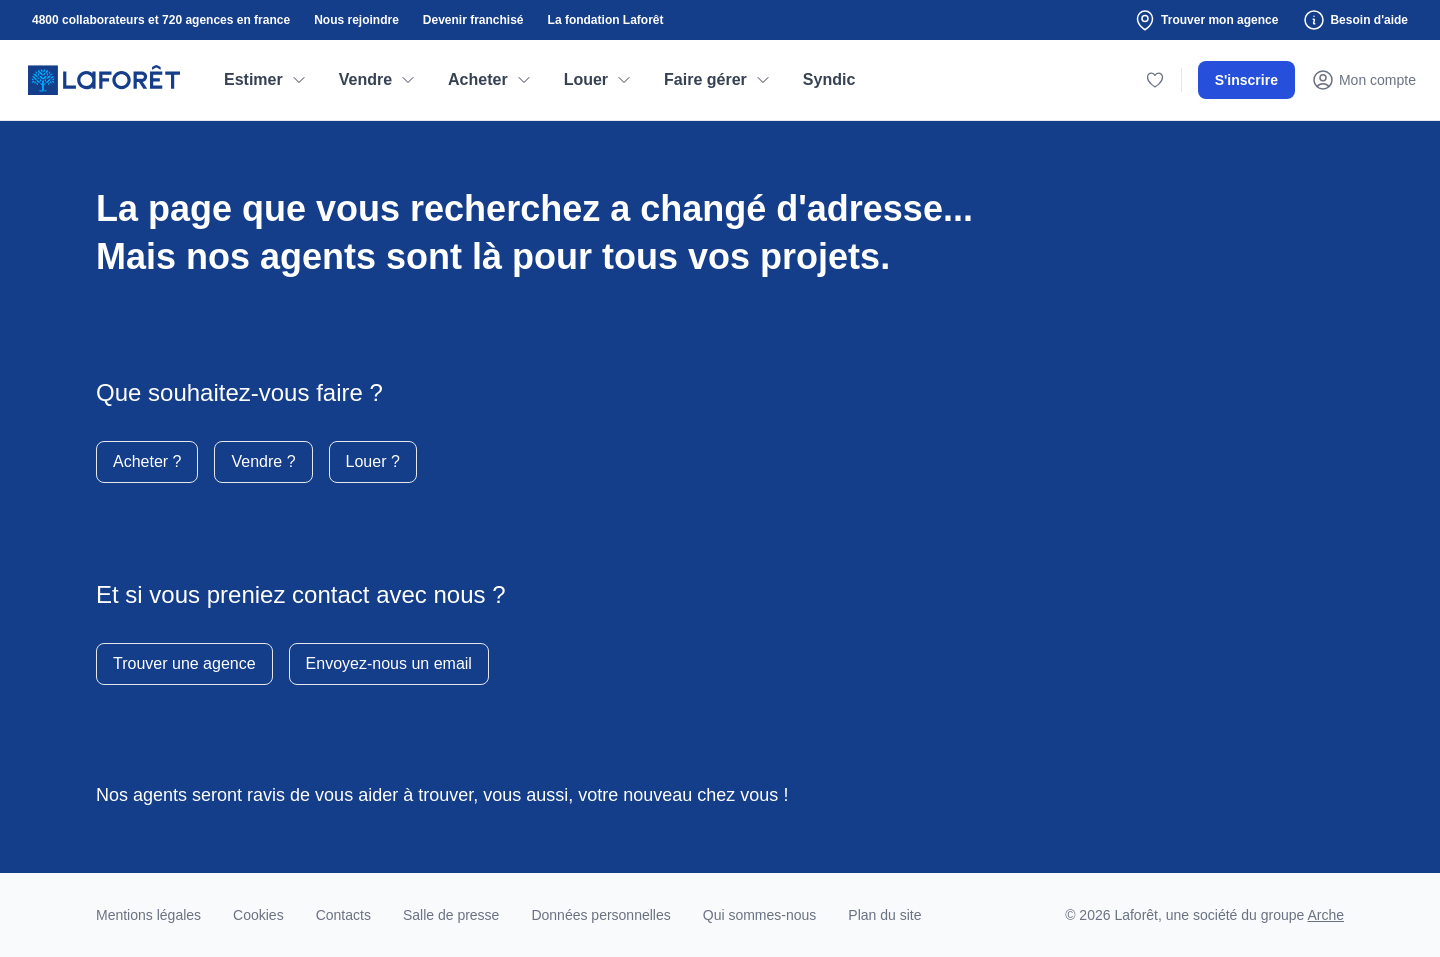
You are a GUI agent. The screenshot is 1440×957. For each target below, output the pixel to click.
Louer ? (373, 461)
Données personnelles (600, 915)
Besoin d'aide (1355, 20)
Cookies (258, 915)
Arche (1325, 915)
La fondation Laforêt (606, 20)
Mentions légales (148, 915)
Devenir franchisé (473, 20)
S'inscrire (1246, 80)
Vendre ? (263, 461)
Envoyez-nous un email (389, 663)
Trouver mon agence (1205, 20)
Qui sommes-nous (760, 915)
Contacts (343, 915)
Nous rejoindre (356, 20)
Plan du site (884, 915)
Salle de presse (451, 915)
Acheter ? (147, 461)
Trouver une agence (184, 663)
